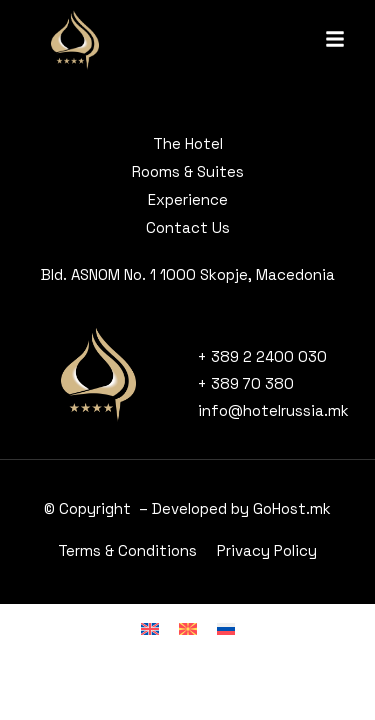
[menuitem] (150, 628)
